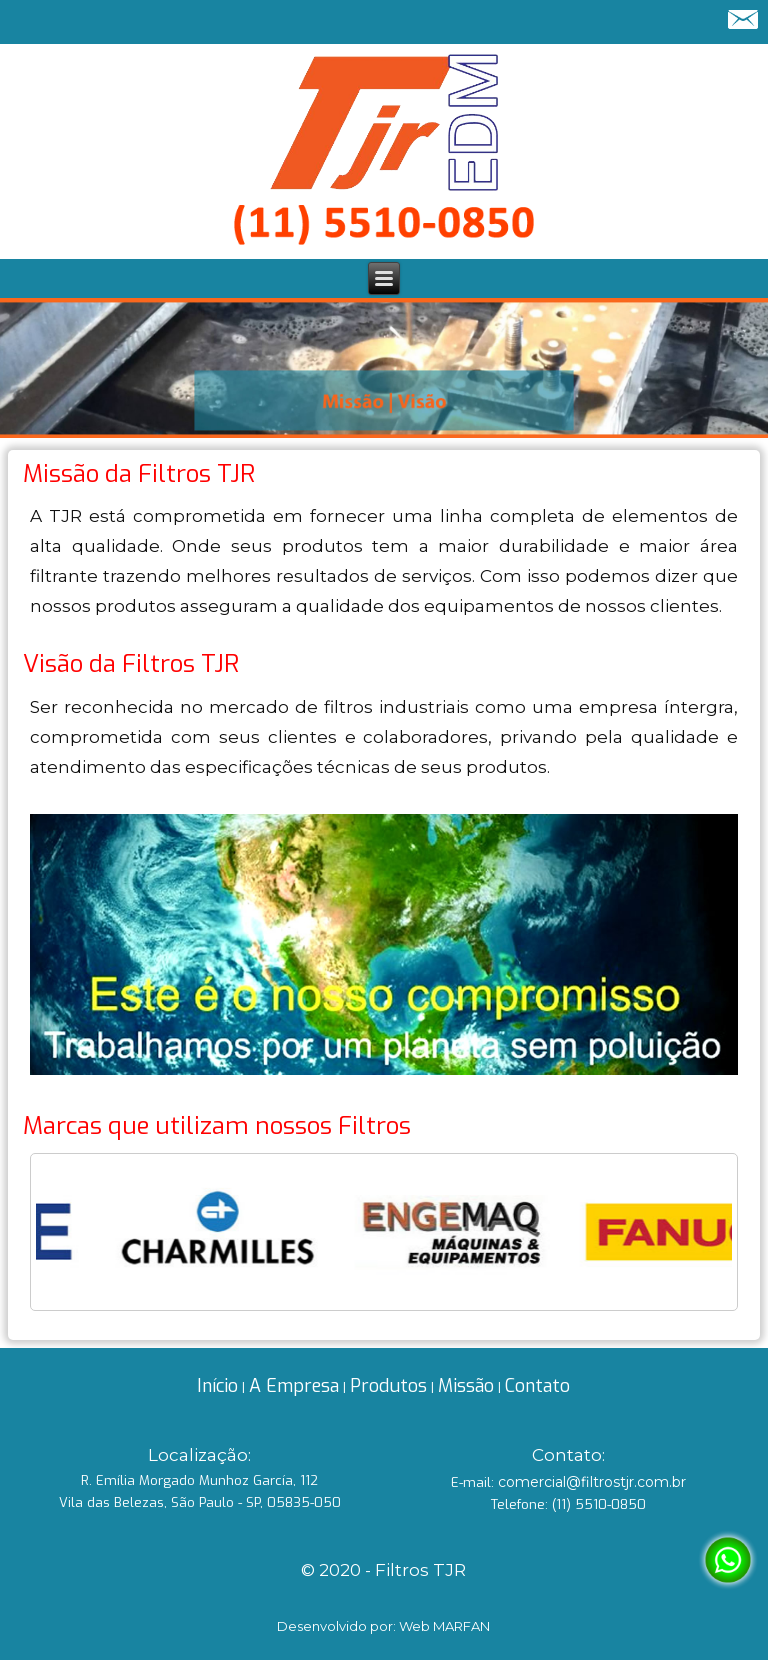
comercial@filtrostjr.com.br (592, 1482)
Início (217, 1386)
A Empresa (294, 1386)
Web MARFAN (444, 1626)
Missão (466, 1386)
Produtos (388, 1386)
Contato (537, 1386)
